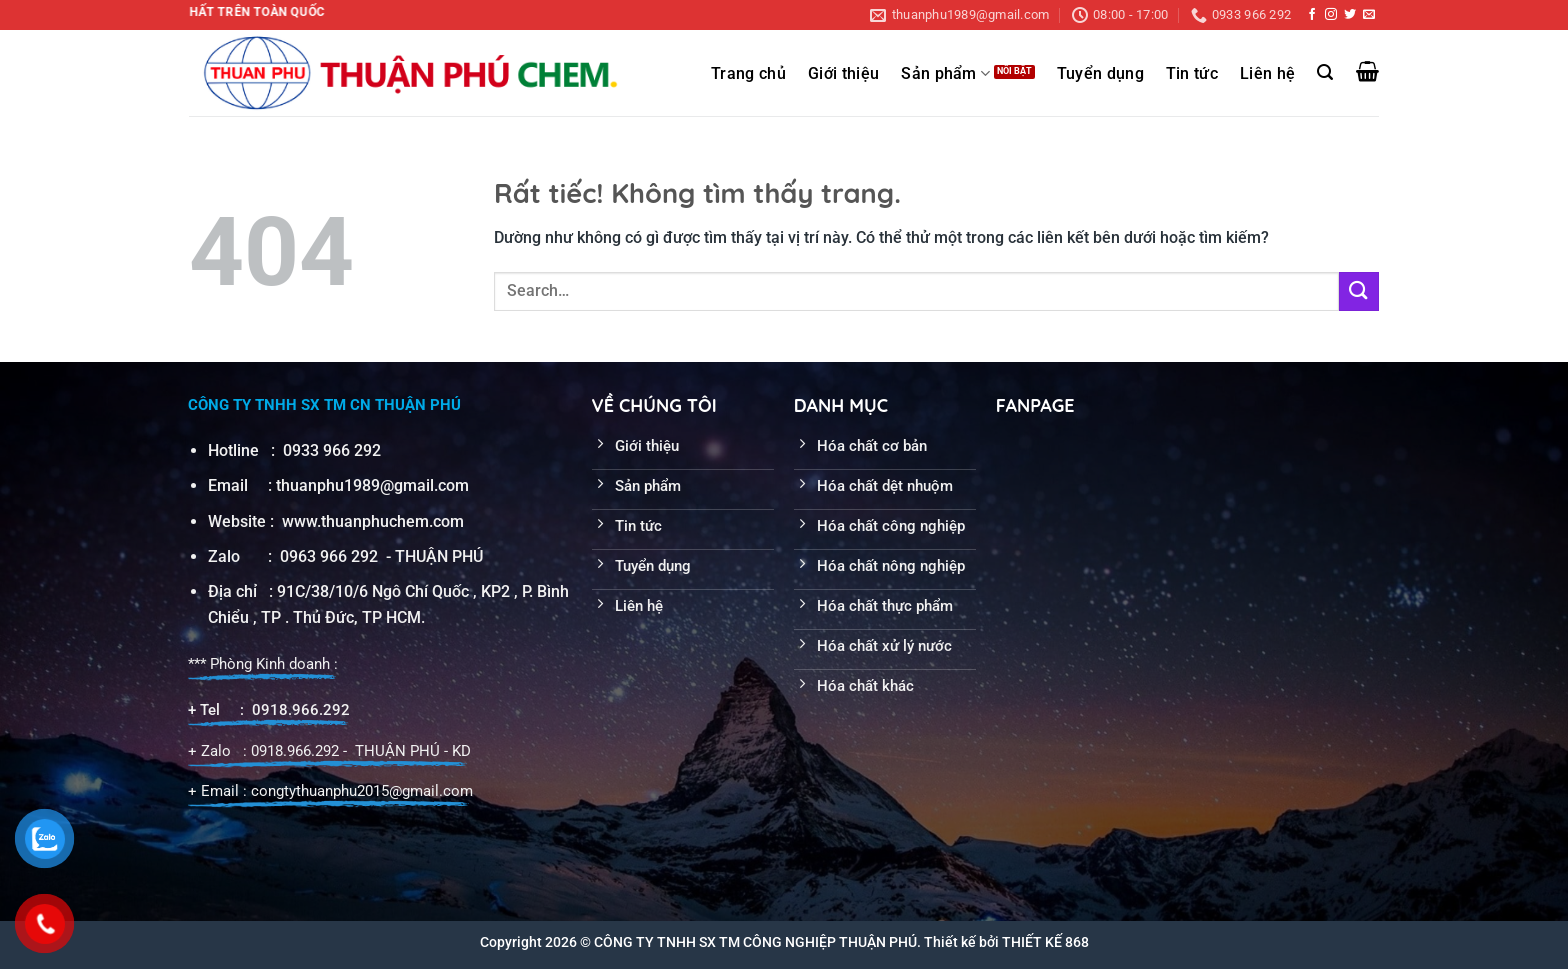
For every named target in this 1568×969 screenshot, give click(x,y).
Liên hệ (1267, 74)
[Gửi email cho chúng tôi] (1369, 15)
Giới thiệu (843, 74)
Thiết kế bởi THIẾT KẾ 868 (1006, 942)
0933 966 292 (332, 450)
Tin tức (1192, 74)
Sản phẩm (945, 73)
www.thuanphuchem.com (375, 521)
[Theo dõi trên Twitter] (1350, 15)
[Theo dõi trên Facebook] (1312, 15)
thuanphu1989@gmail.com (372, 485)
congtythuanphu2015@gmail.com (362, 791)
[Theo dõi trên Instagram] (1331, 15)
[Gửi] (1359, 291)
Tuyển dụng (1100, 74)
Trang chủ (748, 74)
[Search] (1325, 72)
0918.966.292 (301, 710)
